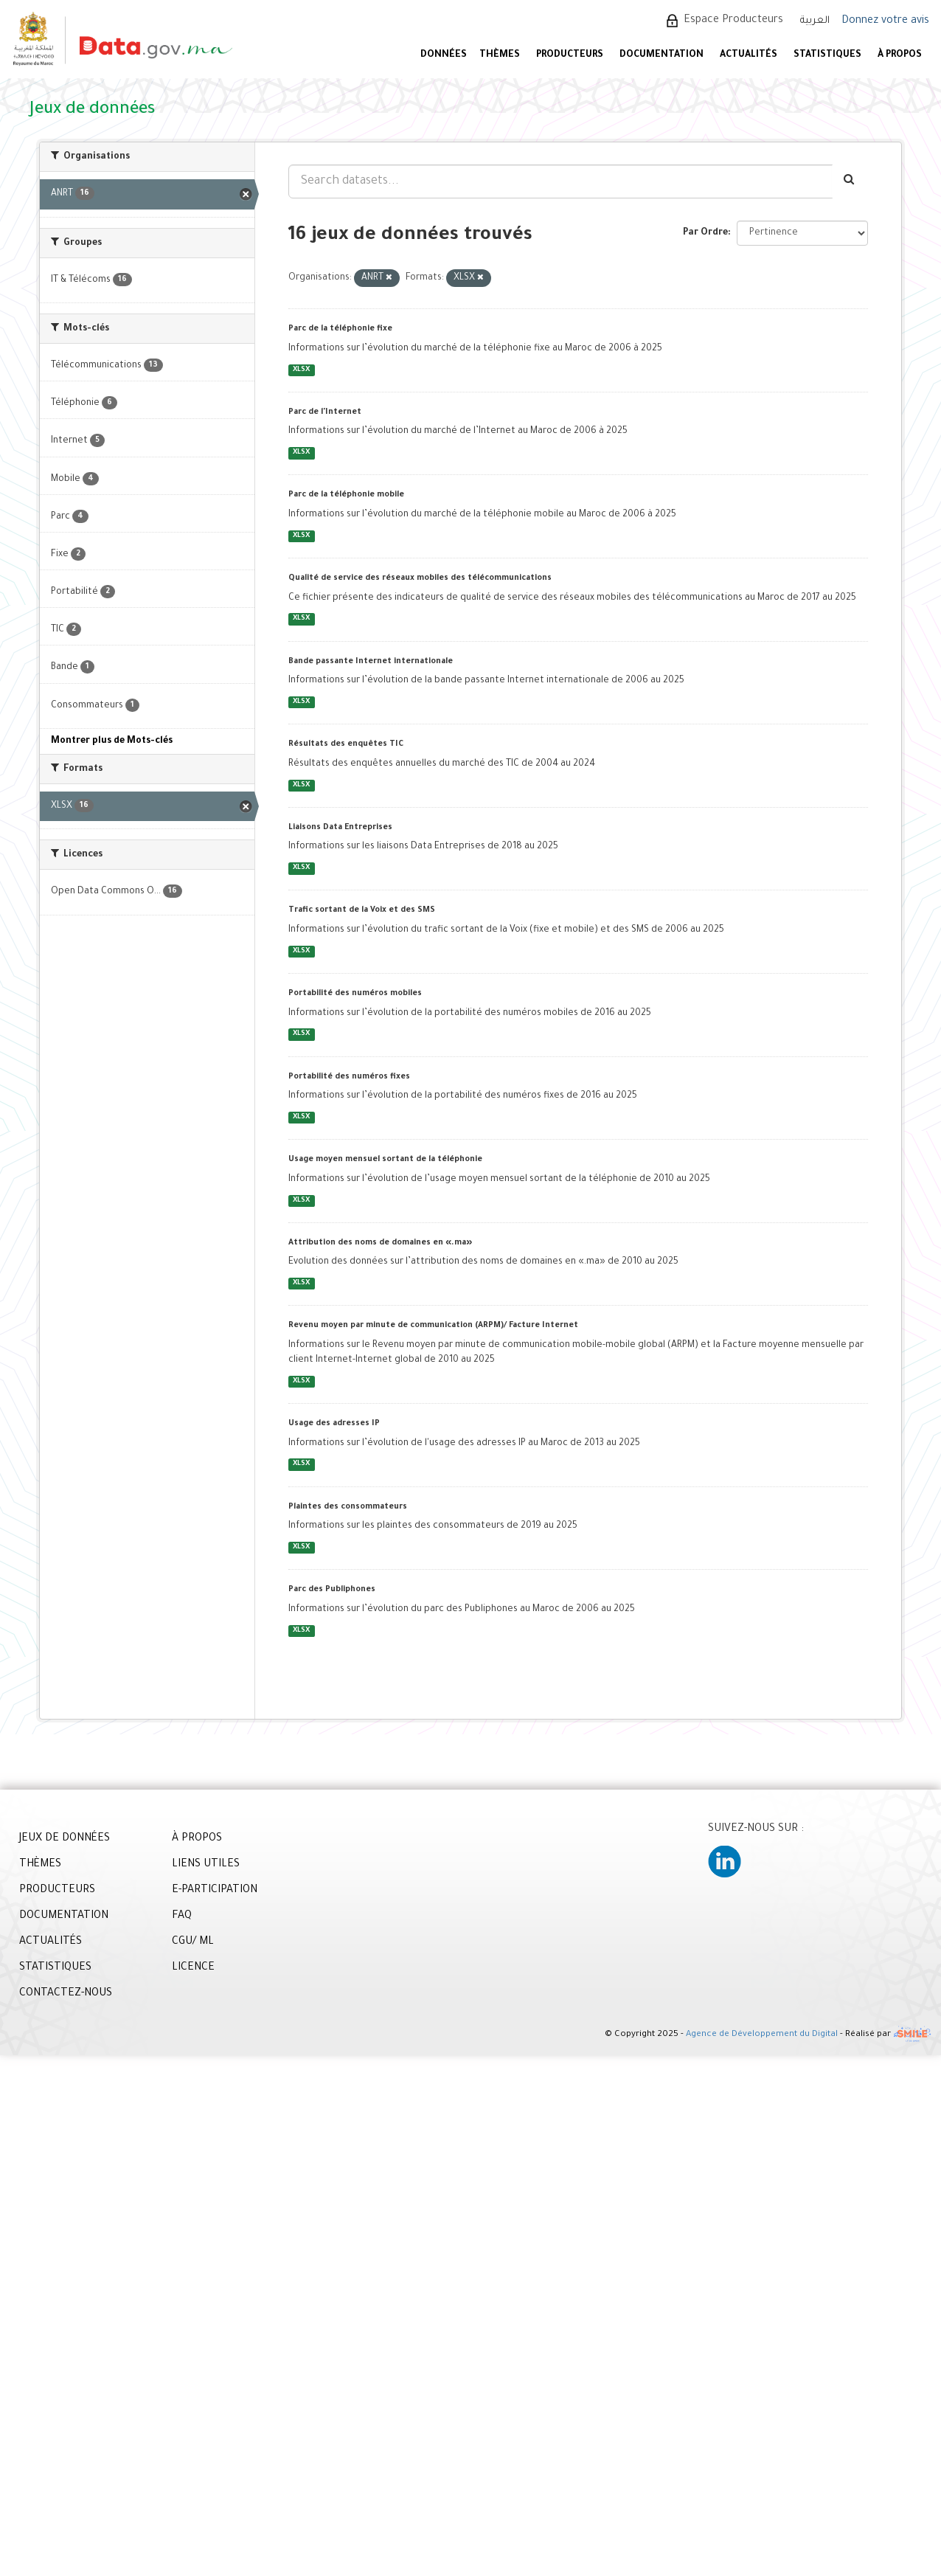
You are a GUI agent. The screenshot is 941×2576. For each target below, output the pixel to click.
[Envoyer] (850, 181)
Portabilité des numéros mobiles (355, 993)
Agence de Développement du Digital (762, 2035)
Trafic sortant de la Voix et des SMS (361, 910)
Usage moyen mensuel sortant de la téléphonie (385, 1159)
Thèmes (499, 55)
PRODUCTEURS (569, 55)
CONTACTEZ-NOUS (65, 1994)
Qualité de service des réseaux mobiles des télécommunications (420, 578)
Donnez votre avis (885, 21)
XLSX (301, 370)
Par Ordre (705, 233)
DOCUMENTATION (661, 55)
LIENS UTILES (206, 1865)
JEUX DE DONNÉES (64, 1839)
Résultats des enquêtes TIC (345, 744)
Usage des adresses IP (334, 1423)
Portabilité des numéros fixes (349, 1077)
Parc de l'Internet (324, 412)
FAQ (182, 1916)
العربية (815, 21)
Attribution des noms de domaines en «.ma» (380, 1243)
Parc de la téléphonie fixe (340, 329)
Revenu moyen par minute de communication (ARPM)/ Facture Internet (433, 1325)
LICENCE (193, 1968)
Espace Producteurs (733, 21)
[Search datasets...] (560, 181)
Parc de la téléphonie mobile (346, 495)
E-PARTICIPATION (214, 1891)
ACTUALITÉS (748, 55)
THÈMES (40, 1865)
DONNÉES (443, 55)
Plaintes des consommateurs (347, 1507)
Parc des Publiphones (331, 1589)
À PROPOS (900, 55)
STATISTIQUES (827, 55)
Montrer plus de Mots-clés (112, 741)
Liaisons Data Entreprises (340, 827)
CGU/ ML (193, 1942)
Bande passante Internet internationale (370, 661)
